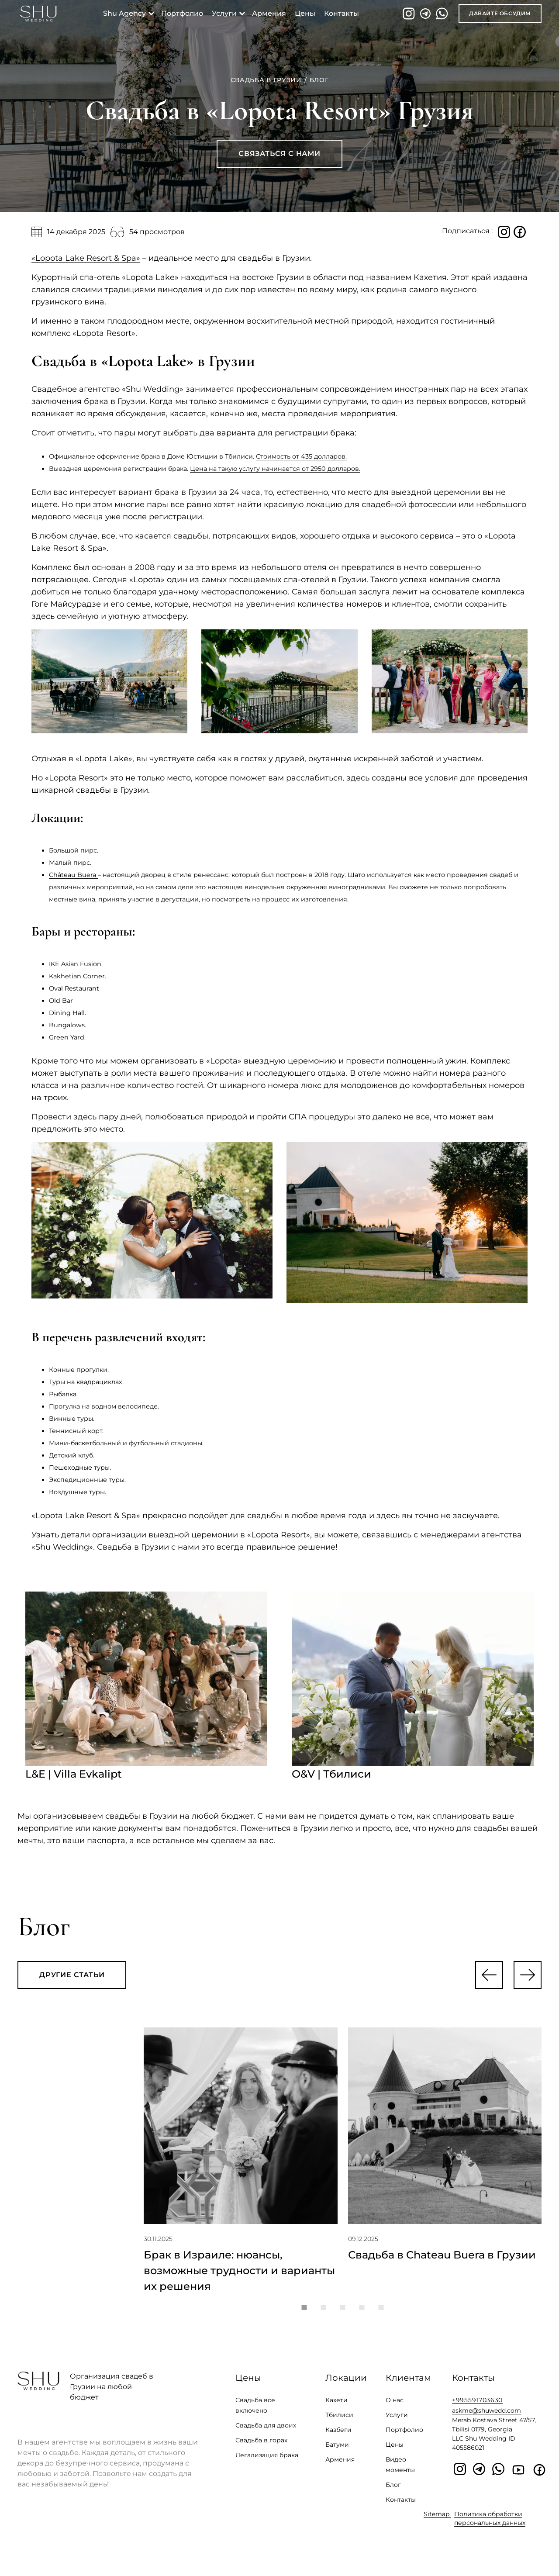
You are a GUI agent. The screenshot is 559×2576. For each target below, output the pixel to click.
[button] (489, 1975)
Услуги (397, 2422)
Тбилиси (339, 2422)
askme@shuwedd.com (486, 2417)
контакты (343, 13)
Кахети (336, 2407)
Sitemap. (437, 2521)
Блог (393, 2492)
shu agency (126, 13)
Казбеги (338, 2437)
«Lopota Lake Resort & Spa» (85, 258)
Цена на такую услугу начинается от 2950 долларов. (275, 469)
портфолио (184, 13)
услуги (226, 13)
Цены (307, 13)
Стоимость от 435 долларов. (301, 456)
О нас (395, 2407)
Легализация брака (266, 2462)
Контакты (401, 2506)
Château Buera (73, 875)
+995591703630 (477, 2407)
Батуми (337, 2451)
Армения (271, 13)
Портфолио (404, 2437)
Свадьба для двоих (265, 2432)
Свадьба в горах (261, 2447)
